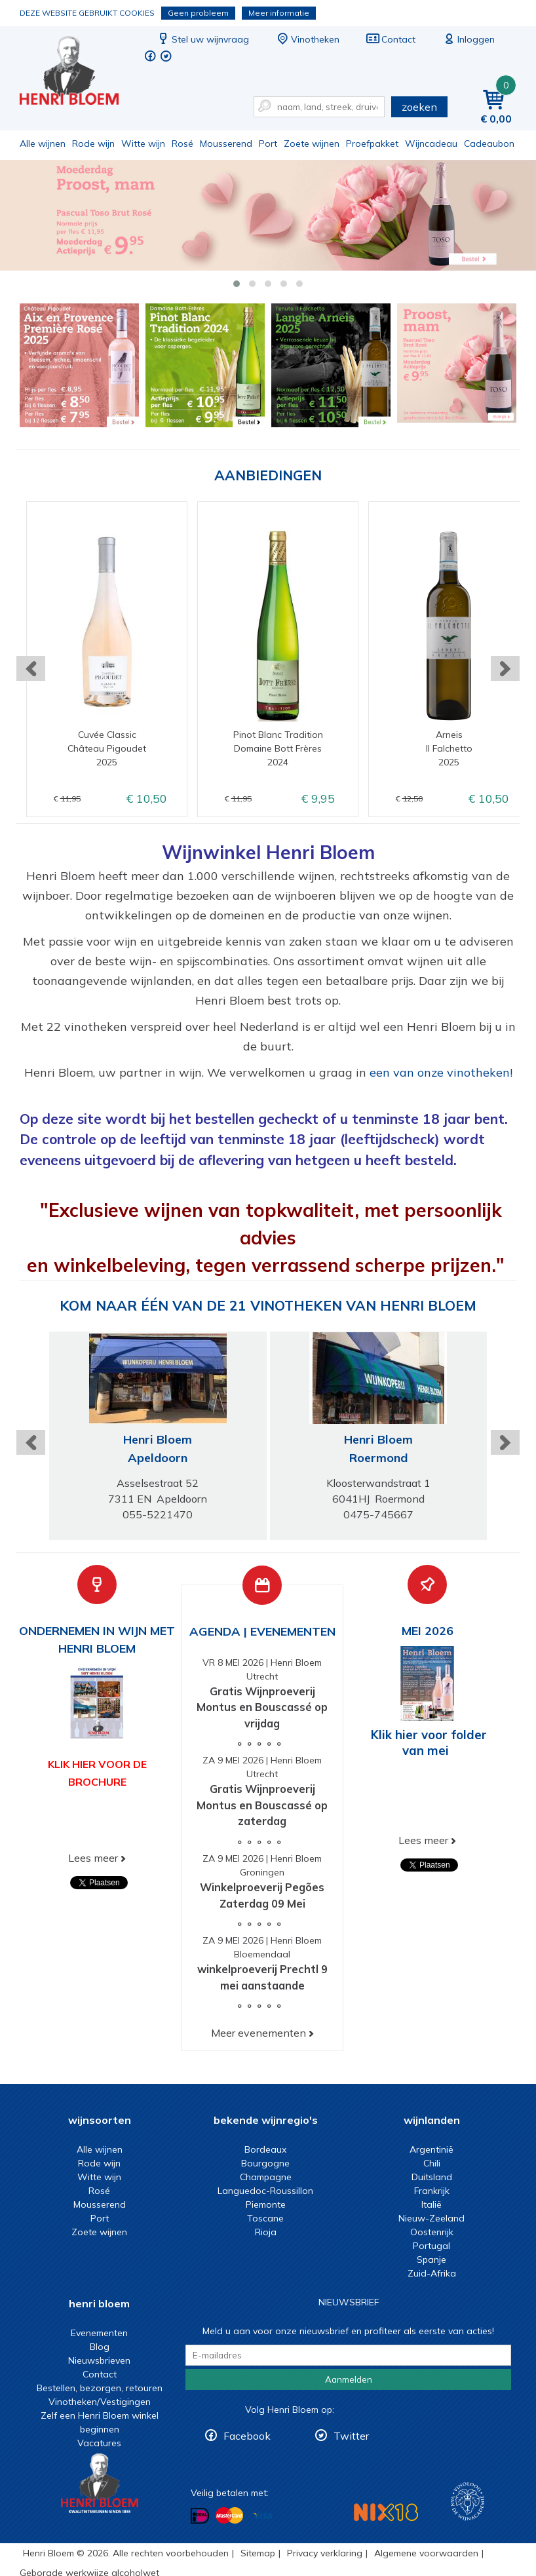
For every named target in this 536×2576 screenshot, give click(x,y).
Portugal (431, 2246)
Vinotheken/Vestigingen (99, 2402)
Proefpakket (372, 143)
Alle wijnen (43, 143)
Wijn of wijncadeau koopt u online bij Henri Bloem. (78, 72)
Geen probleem (198, 13)
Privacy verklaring (324, 2553)
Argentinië (431, 2149)
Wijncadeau (431, 143)
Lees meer (93, 1857)
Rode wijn (93, 143)
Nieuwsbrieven (99, 2360)
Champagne (266, 2177)
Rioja (266, 2232)
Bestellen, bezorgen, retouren (100, 2388)
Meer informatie (278, 13)
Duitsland (432, 2177)
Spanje (431, 2259)
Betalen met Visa (263, 2516)
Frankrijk (432, 2191)
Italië (431, 2204)
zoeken (419, 106)
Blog (99, 2347)
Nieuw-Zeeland (431, 2218)
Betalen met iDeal (200, 2515)
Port (268, 143)
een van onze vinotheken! (441, 1072)
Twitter (351, 2435)
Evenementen (99, 2333)
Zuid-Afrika (432, 2273)
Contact (390, 39)
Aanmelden (348, 2379)
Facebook (247, 2435)
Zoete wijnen (311, 143)
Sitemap (257, 2553)
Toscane (265, 2218)
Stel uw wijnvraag (202, 39)
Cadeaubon (489, 143)
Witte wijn (143, 143)
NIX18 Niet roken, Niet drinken (386, 2512)
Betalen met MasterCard (229, 2515)
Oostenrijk (431, 2232)
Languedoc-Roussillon (265, 2191)
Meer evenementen (258, 2032)
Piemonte (266, 2204)
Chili (431, 2163)
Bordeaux (265, 2149)
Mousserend (226, 143)
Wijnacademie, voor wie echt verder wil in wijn (467, 2501)
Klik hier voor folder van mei (429, 1742)
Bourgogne (265, 2163)
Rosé (182, 143)
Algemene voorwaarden (426, 2553)
